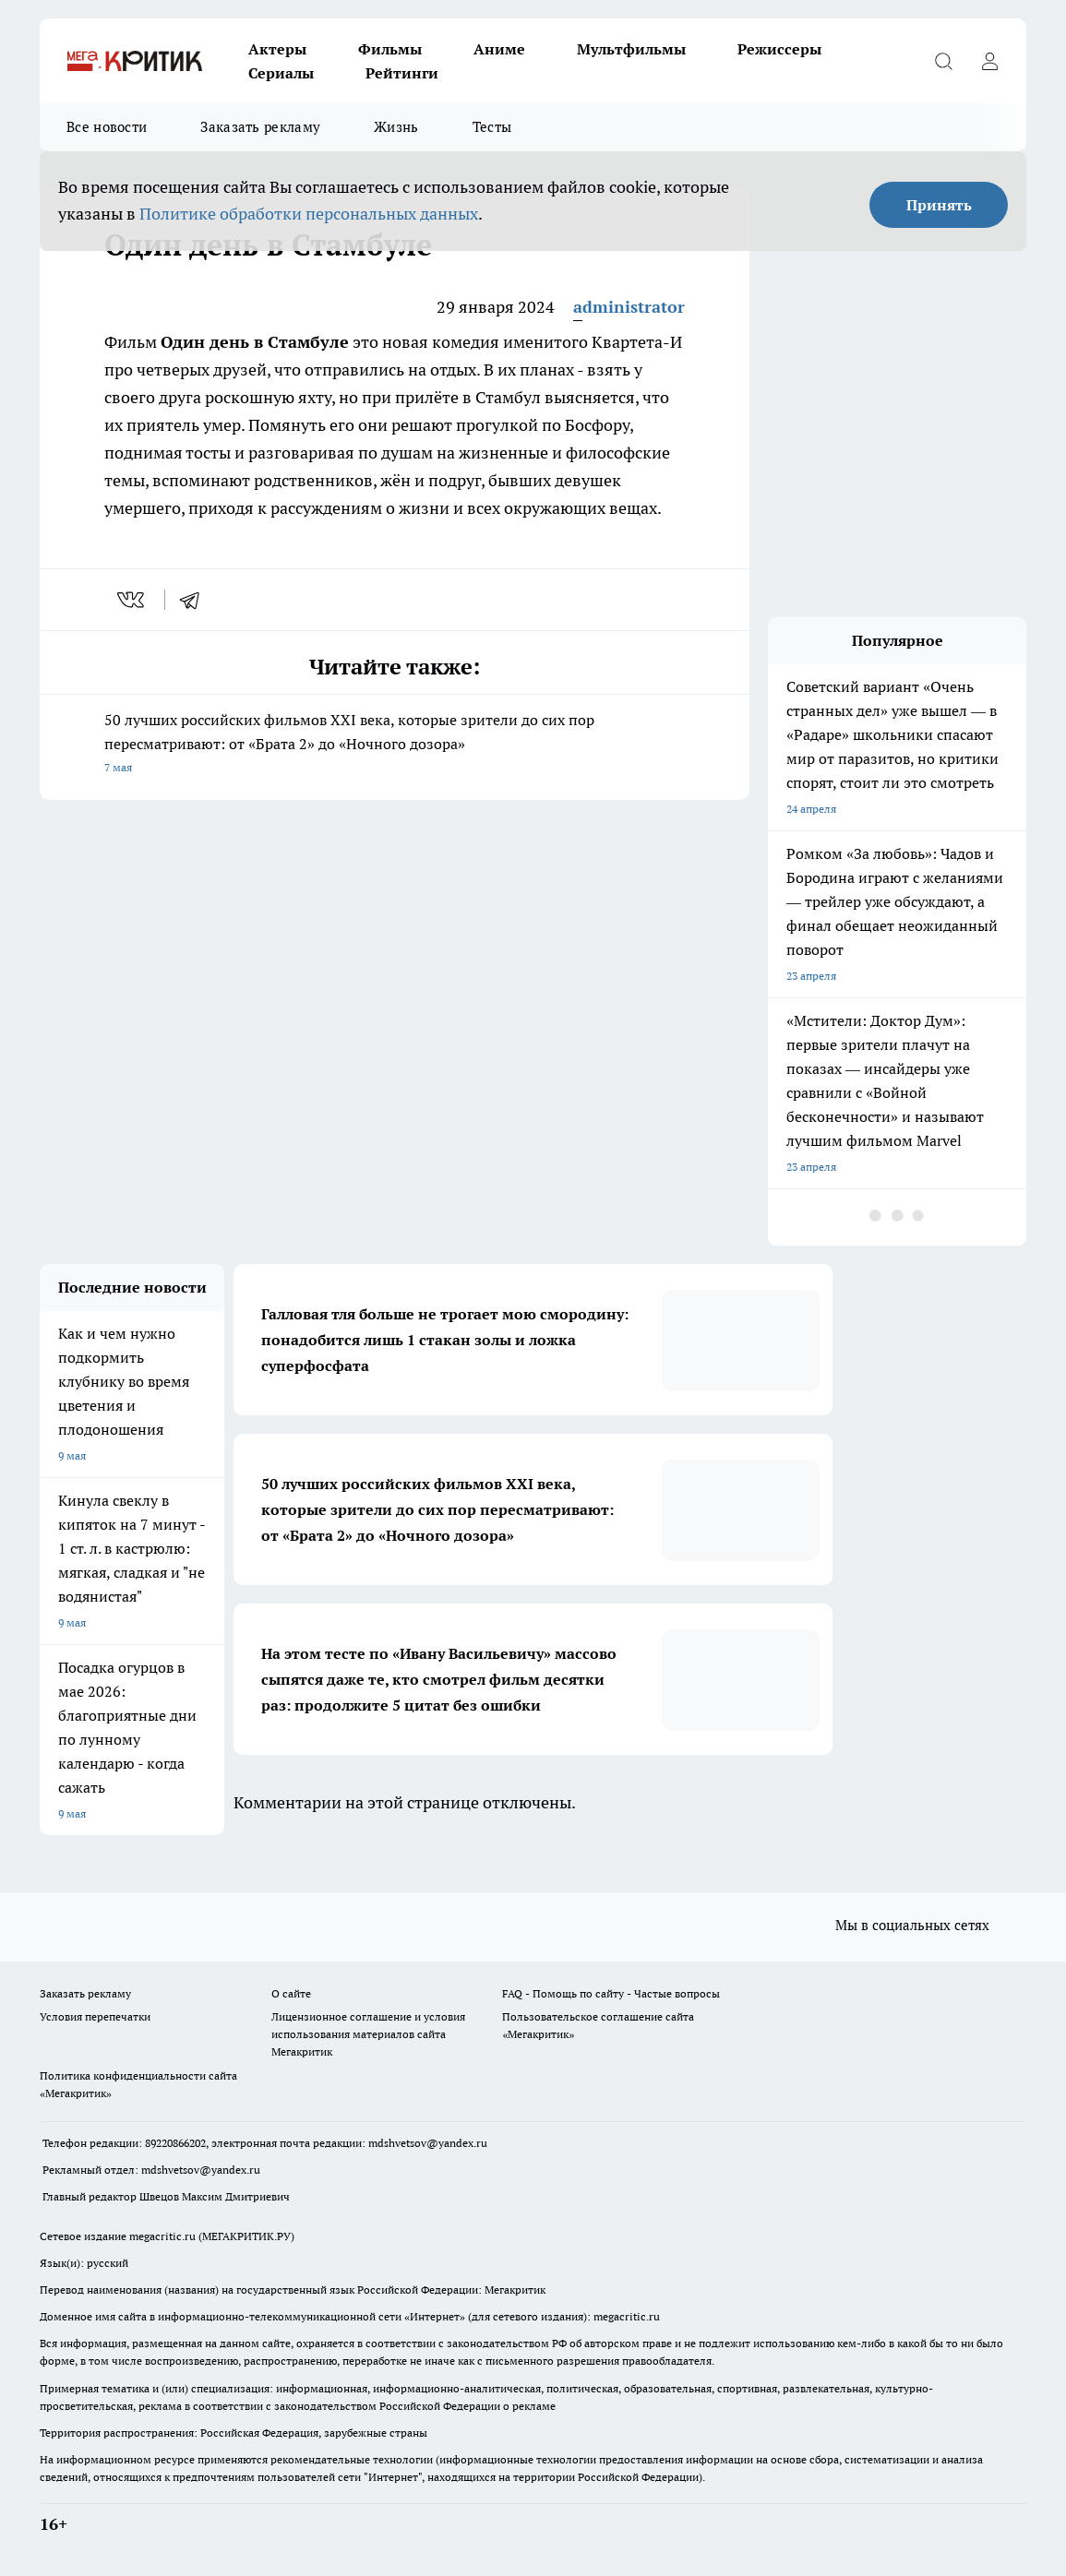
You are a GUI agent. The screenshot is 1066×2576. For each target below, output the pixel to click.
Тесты (492, 127)
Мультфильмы (631, 49)
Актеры (277, 49)
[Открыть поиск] (943, 60)
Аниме (499, 49)
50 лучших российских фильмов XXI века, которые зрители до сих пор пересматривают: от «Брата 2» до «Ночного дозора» (394, 745)
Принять (939, 205)
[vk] (132, 600)
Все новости (106, 127)
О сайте (291, 1993)
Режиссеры (779, 49)
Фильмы (390, 49)
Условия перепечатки (95, 2016)
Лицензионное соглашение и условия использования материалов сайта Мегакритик (368, 2034)
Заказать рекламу (260, 127)
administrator (629, 306)
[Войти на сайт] (989, 60)
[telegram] (195, 600)
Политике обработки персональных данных (308, 213)
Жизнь (396, 127)
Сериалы (281, 73)
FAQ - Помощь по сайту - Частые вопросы (611, 1993)
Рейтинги (401, 73)
